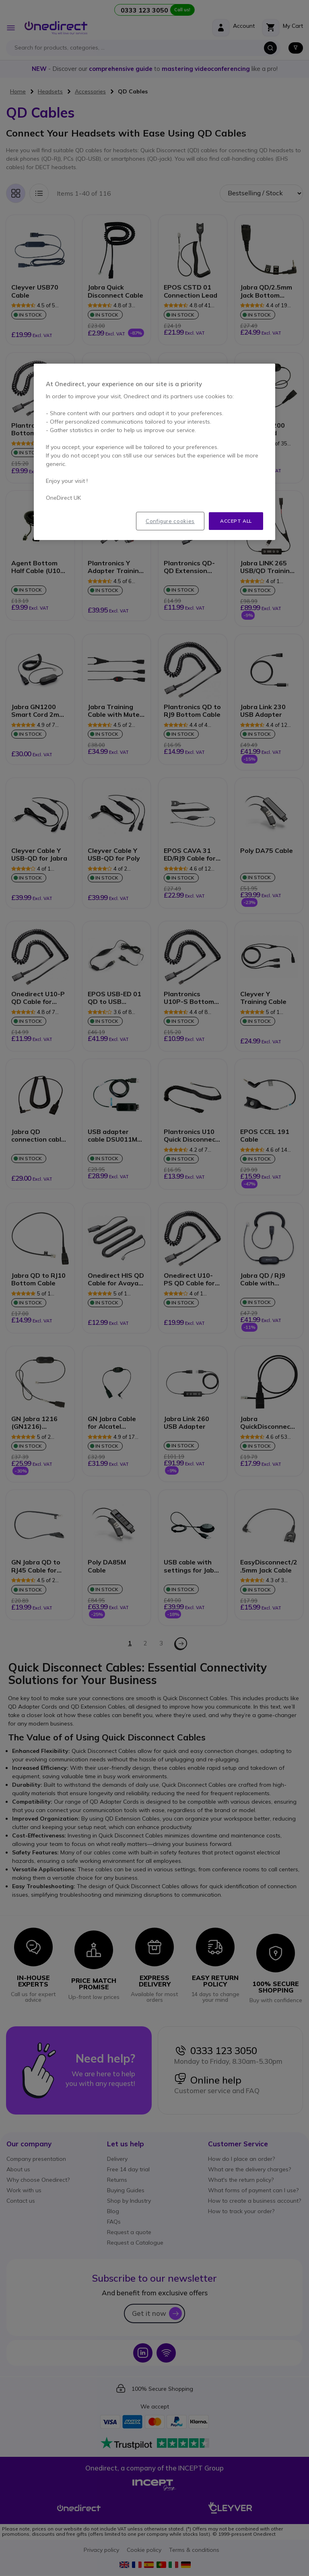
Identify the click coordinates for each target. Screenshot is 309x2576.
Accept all (236, 521)
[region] (154, 452)
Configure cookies (170, 521)
